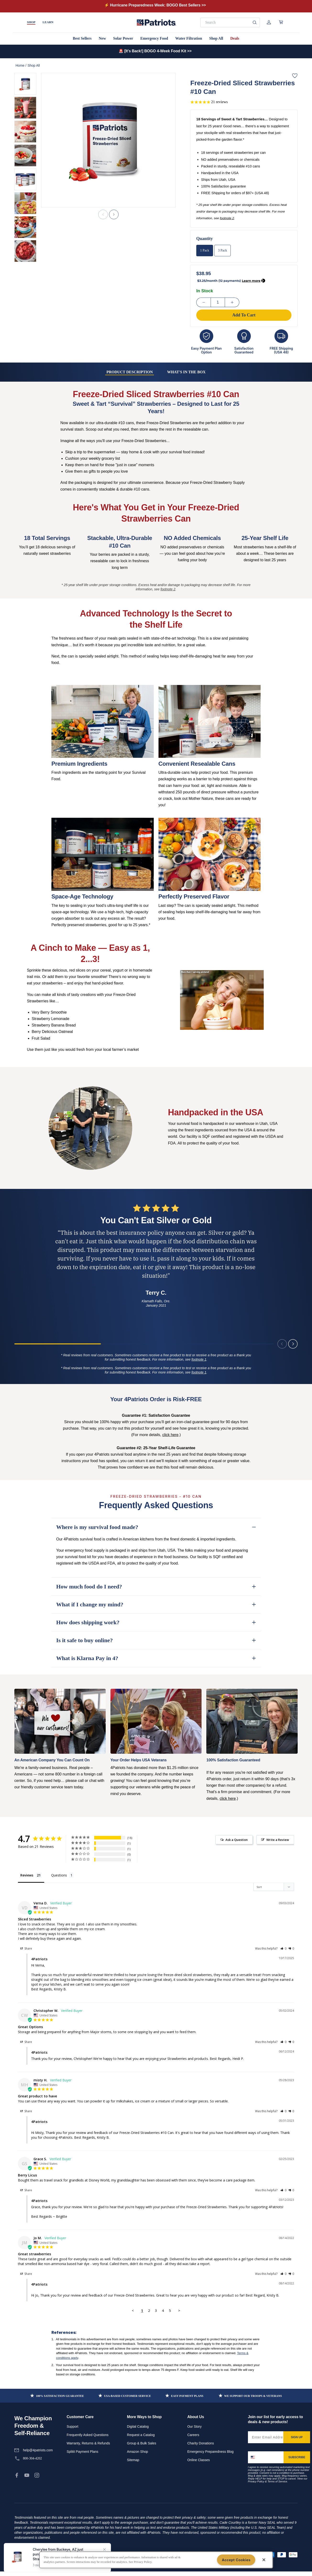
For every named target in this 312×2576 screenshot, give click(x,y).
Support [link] (89, 2426)
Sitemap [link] (150, 2460)
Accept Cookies (236, 2560)
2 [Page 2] (149, 2310)
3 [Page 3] (156, 2310)
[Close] (264, 2560)
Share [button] (26, 1948)
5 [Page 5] (170, 2310)
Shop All (216, 38)
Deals (234, 38)
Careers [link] (210, 2435)
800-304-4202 (32, 2458)
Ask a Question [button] (236, 1840)
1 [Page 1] (142, 2310)
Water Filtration (188, 38)
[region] (156, 2559)
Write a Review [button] (277, 1840)
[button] (283, 1948)
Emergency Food (154, 38)
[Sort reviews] (273, 1887)
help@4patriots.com (38, 2450)
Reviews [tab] (26, 1875)
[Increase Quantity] (232, 302)
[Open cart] (281, 22)
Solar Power (123, 38)
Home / (21, 65)
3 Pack (222, 250)
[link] (16, 2475)
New (102, 38)
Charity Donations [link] (217, 2443)
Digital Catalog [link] (155, 2426)
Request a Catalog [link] (158, 2435)
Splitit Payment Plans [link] (99, 2451)
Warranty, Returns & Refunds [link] (105, 2443)
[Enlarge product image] (25, 84)
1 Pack (204, 250)
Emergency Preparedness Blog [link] (227, 2451)
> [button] (179, 2310)
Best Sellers (82, 38)
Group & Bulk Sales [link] (158, 2443)
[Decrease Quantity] (203, 302)
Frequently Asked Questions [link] (105, 2435)
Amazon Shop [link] (154, 2451)
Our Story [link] (211, 2426)
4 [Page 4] (163, 2310)
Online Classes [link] (215, 2460)
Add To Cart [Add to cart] (243, 315)
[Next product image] (114, 214)
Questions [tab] (59, 1875)
